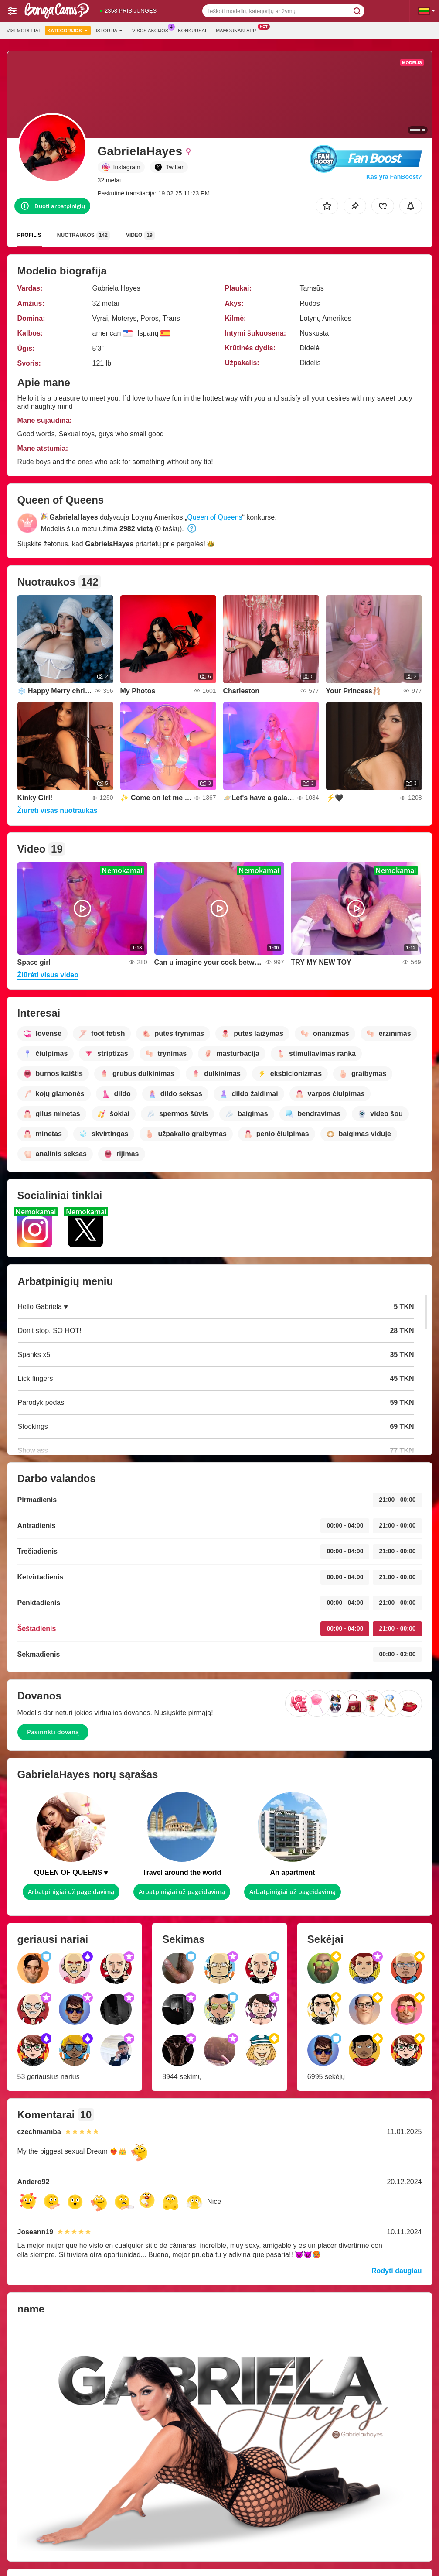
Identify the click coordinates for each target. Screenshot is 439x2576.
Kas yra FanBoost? (394, 176)
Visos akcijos (152, 29)
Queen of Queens (214, 517)
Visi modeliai (23, 30)
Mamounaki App (238, 29)
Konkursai (192, 30)
